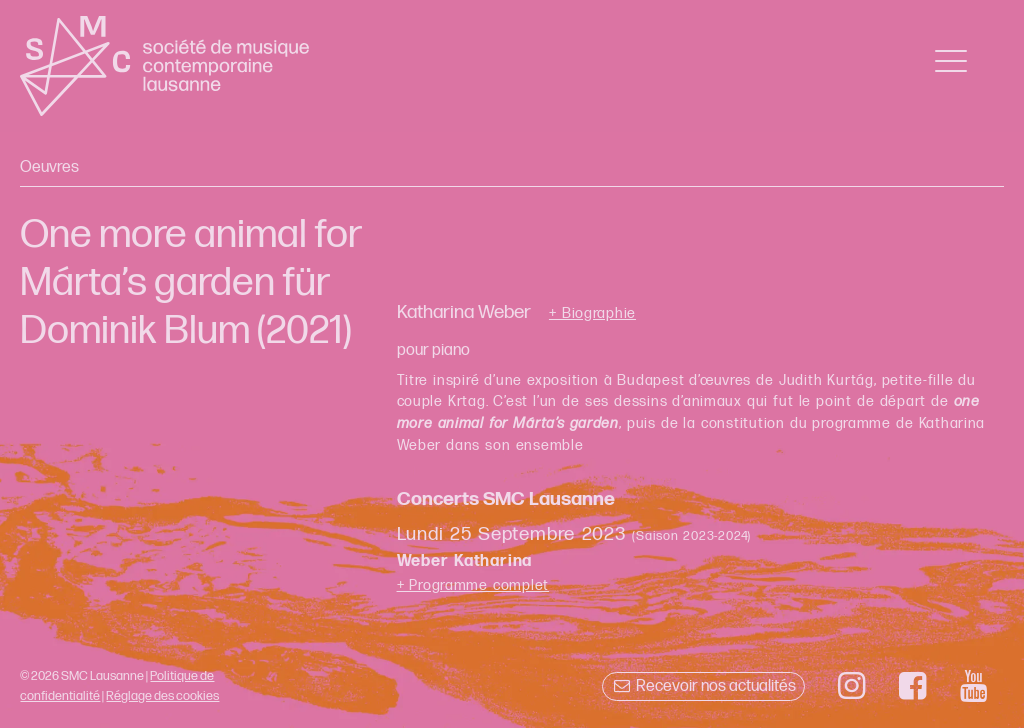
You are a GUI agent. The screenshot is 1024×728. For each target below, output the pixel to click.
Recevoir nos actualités (703, 686)
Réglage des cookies (162, 696)
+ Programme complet (473, 585)
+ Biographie (592, 314)
